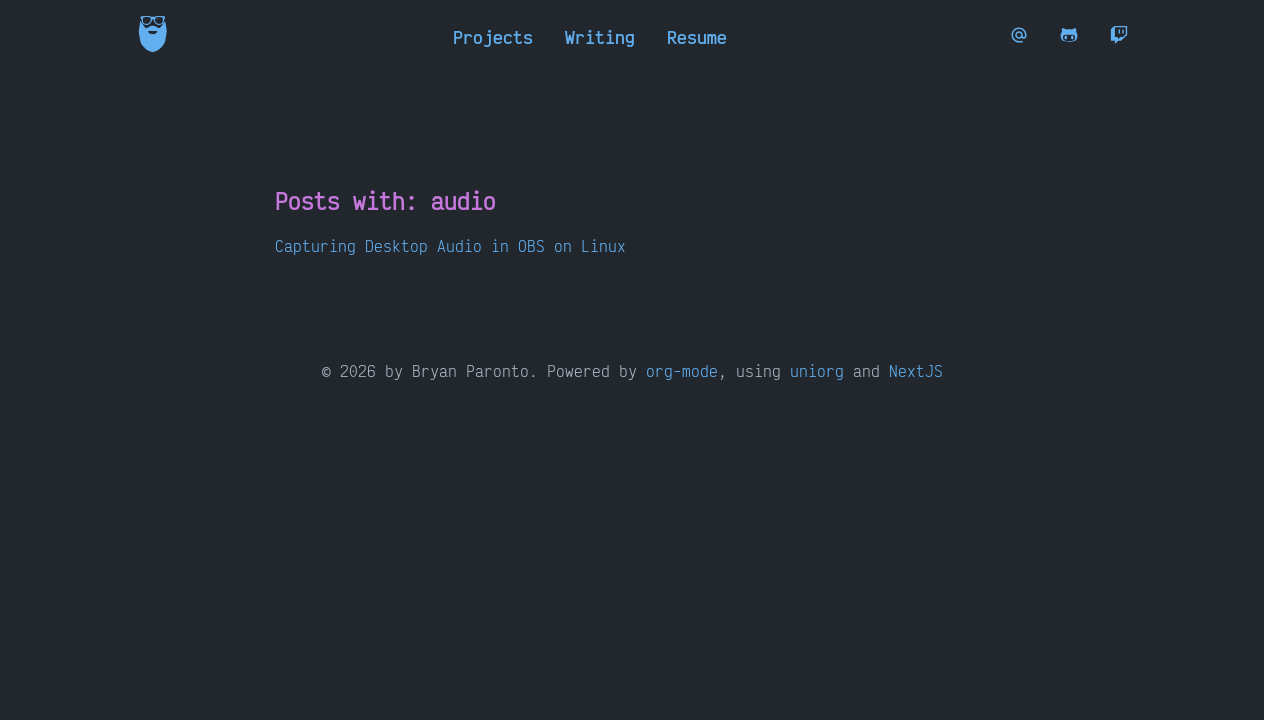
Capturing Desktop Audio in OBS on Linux (450, 246)
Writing (600, 37)
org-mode (682, 371)
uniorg (817, 371)
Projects (493, 37)
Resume (697, 37)
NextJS (916, 371)
